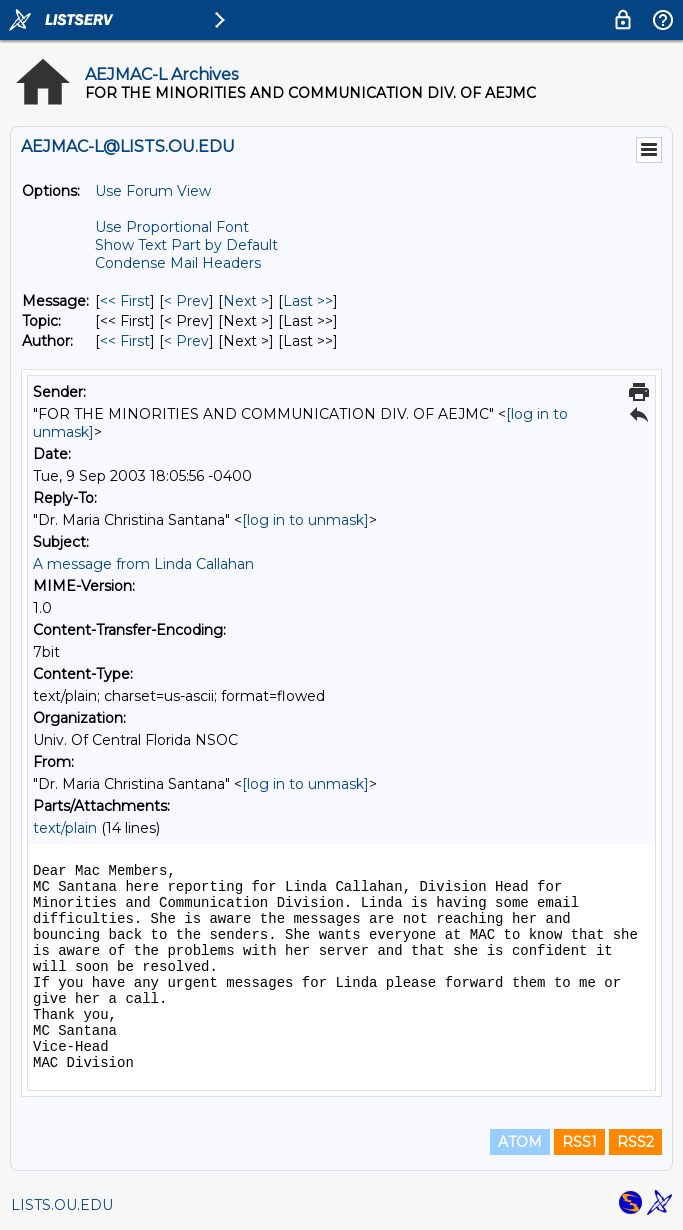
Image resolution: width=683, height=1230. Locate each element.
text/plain (65, 828)
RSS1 (579, 1142)
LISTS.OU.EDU (62, 1205)
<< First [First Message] (125, 301)
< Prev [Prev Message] (186, 301)
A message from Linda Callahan (143, 564)
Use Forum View (153, 191)
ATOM (520, 1142)
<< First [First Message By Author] (125, 341)
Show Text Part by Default (186, 245)
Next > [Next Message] (246, 301)
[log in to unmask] (305, 520)
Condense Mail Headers (178, 263)
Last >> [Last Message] (308, 301)
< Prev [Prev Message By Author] (186, 341)
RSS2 (635, 1142)
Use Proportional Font (172, 227)
